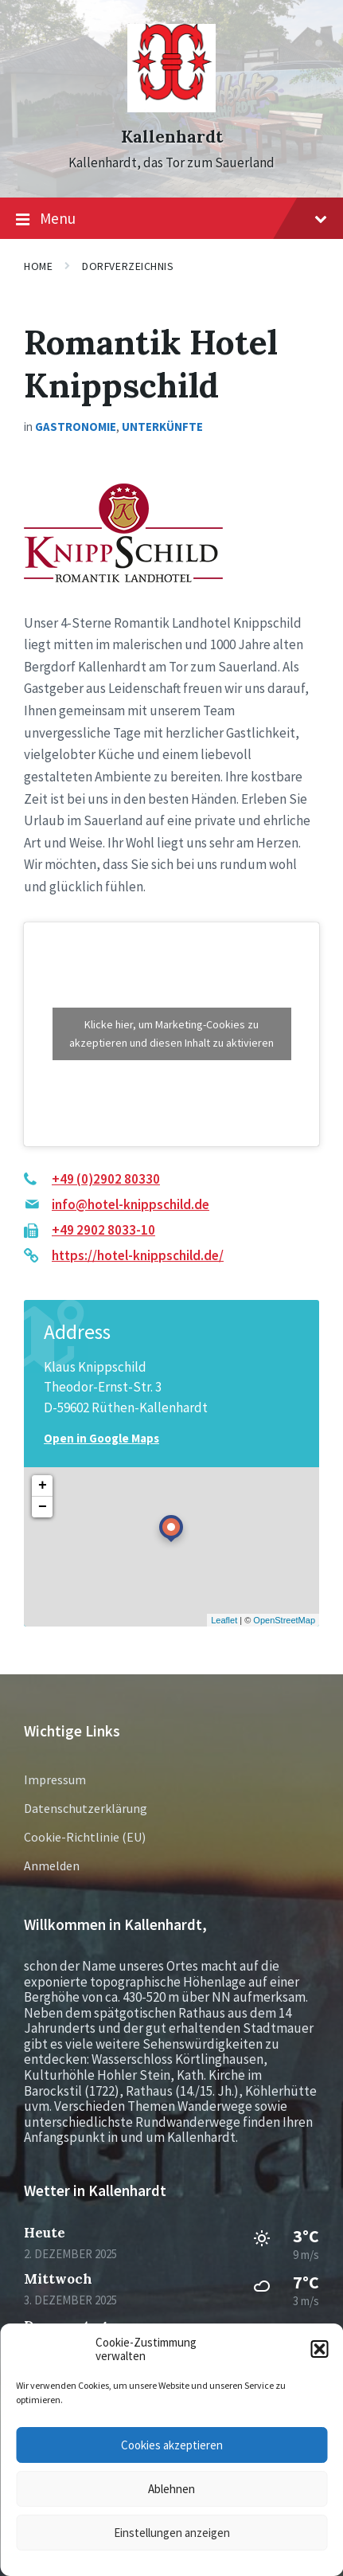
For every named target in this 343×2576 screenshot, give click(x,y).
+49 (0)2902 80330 (106, 1179)
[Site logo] (171, 107)
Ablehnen (171, 2488)
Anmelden (52, 1865)
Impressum (55, 1779)
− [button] (42, 1507)
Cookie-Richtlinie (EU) (85, 1837)
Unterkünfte (162, 426)
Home (38, 266)
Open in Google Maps (101, 1438)
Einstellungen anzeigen (172, 2532)
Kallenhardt (172, 136)
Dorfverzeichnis (127, 266)
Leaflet (224, 1620)
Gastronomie (75, 426)
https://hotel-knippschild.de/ (138, 1255)
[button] (319, 2349)
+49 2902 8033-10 (103, 1230)
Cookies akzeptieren (172, 2445)
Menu (171, 219)
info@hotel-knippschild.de (130, 1204)
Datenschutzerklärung (85, 1808)
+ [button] (42, 1485)
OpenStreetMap (284, 1620)
